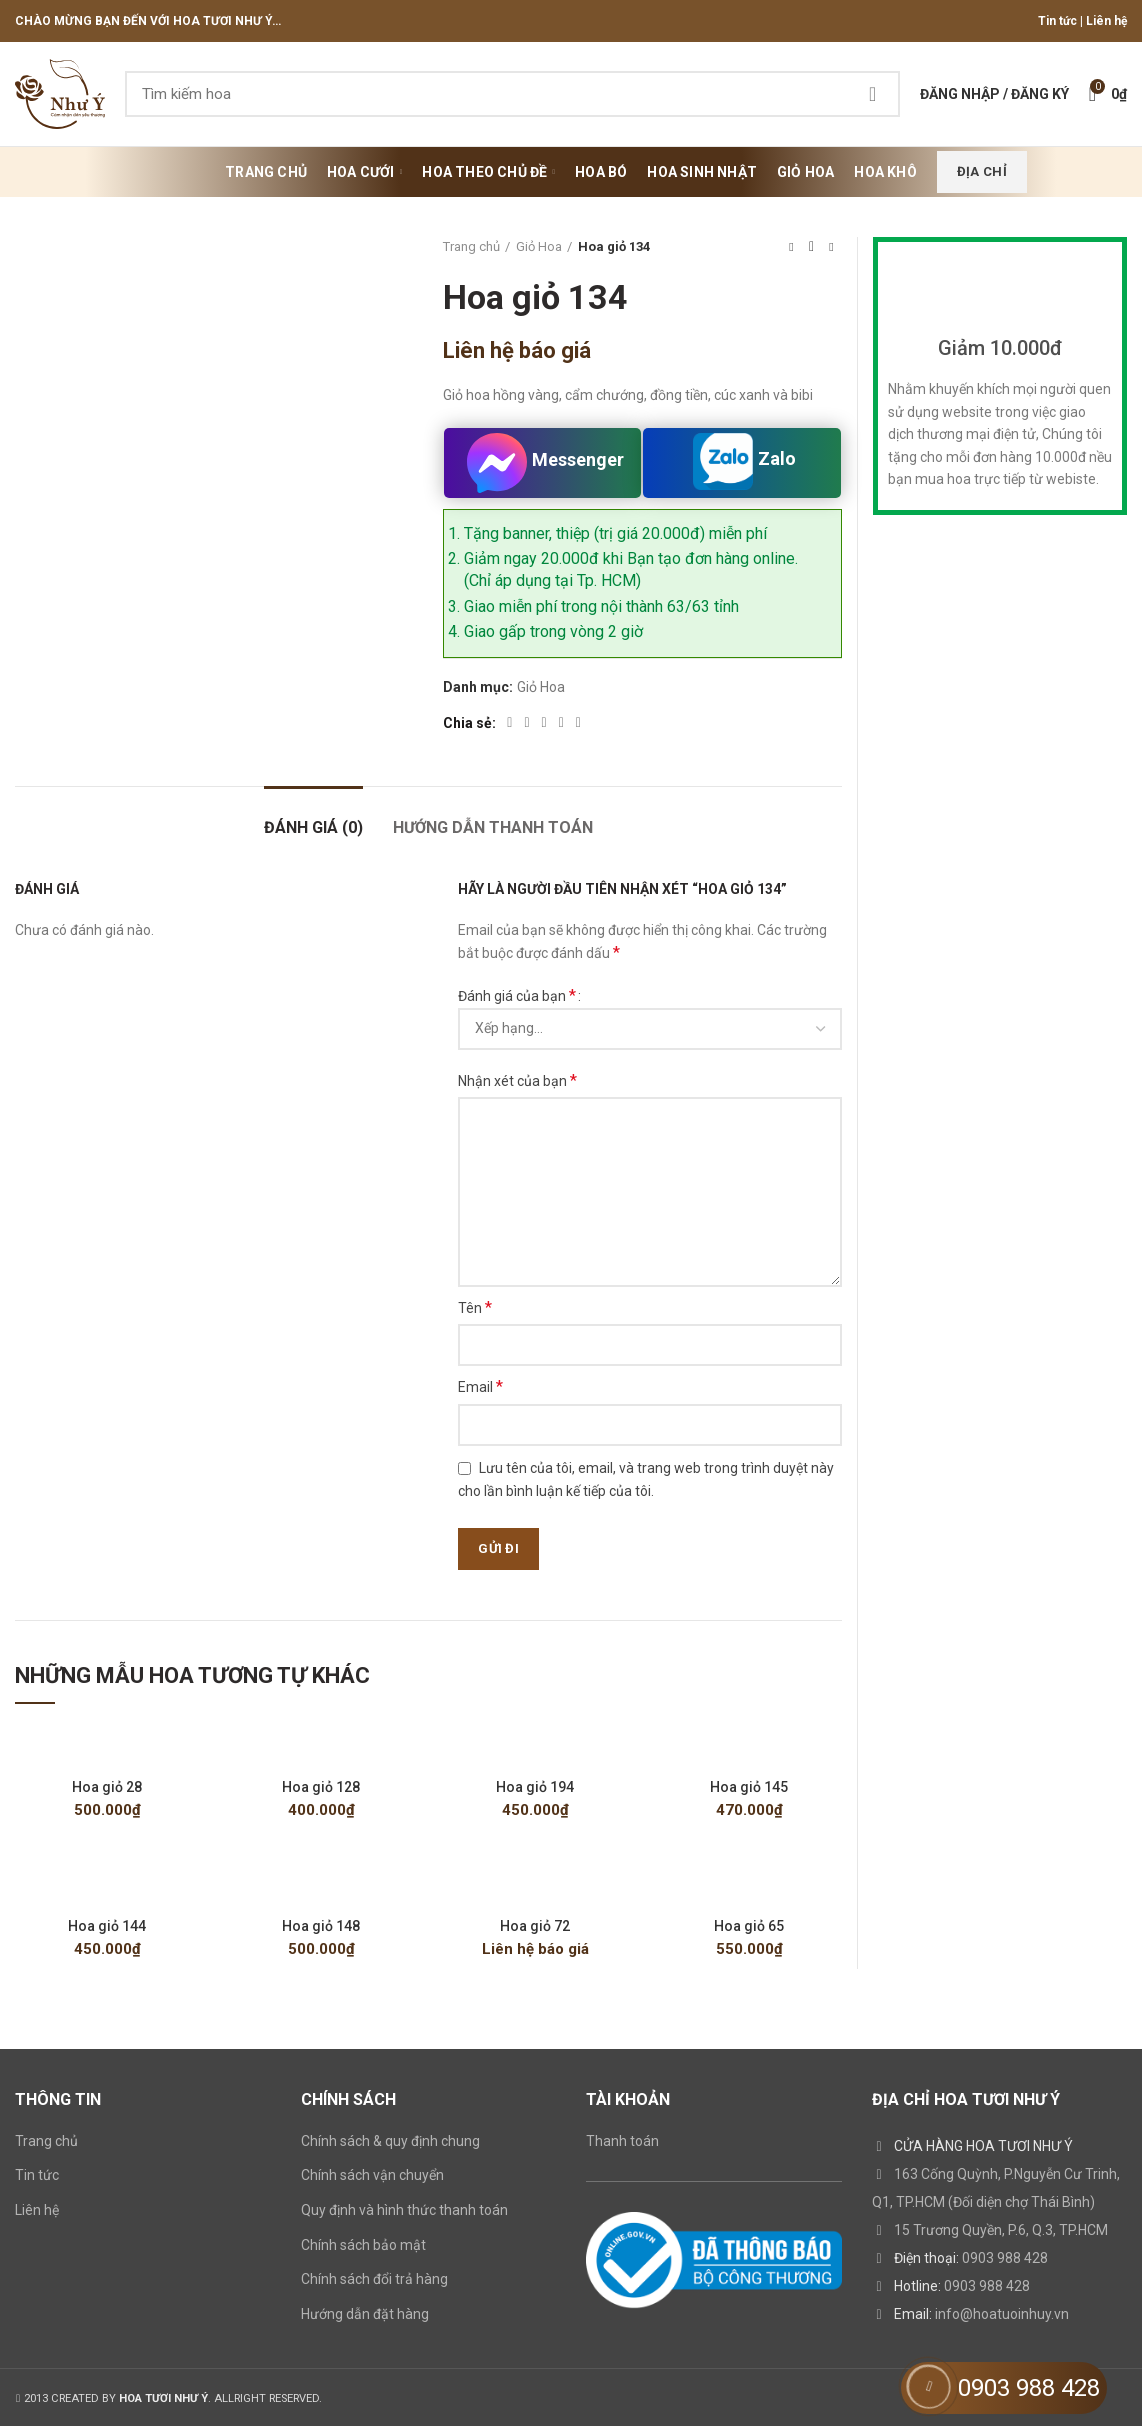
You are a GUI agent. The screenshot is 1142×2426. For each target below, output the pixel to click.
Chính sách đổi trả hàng (374, 2279)
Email (480, 1386)
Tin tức (1057, 21)
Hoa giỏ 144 (107, 1926)
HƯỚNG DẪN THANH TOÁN (493, 827)
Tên (475, 1307)
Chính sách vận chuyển (372, 2175)
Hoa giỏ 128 (321, 1787)
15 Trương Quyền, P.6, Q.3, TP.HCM (1001, 2230)
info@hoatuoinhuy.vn (1002, 2314)
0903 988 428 (1005, 2258)
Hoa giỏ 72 (535, 1926)
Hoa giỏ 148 (321, 1926)
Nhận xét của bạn (517, 1080)
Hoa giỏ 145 (749, 1787)
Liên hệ (1106, 21)
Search (873, 94)
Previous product (791, 247)
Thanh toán (622, 2141)
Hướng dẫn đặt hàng (365, 2314)
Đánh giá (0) (313, 827)
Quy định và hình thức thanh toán (404, 2210)
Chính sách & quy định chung (390, 2141)
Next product (831, 247)
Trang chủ (471, 246)
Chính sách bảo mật (363, 2245)
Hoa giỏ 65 (749, 1926)
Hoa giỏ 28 (107, 1787)
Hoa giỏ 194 (535, 1787)
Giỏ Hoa (539, 246)
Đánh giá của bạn (517, 995)
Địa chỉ (982, 171)
